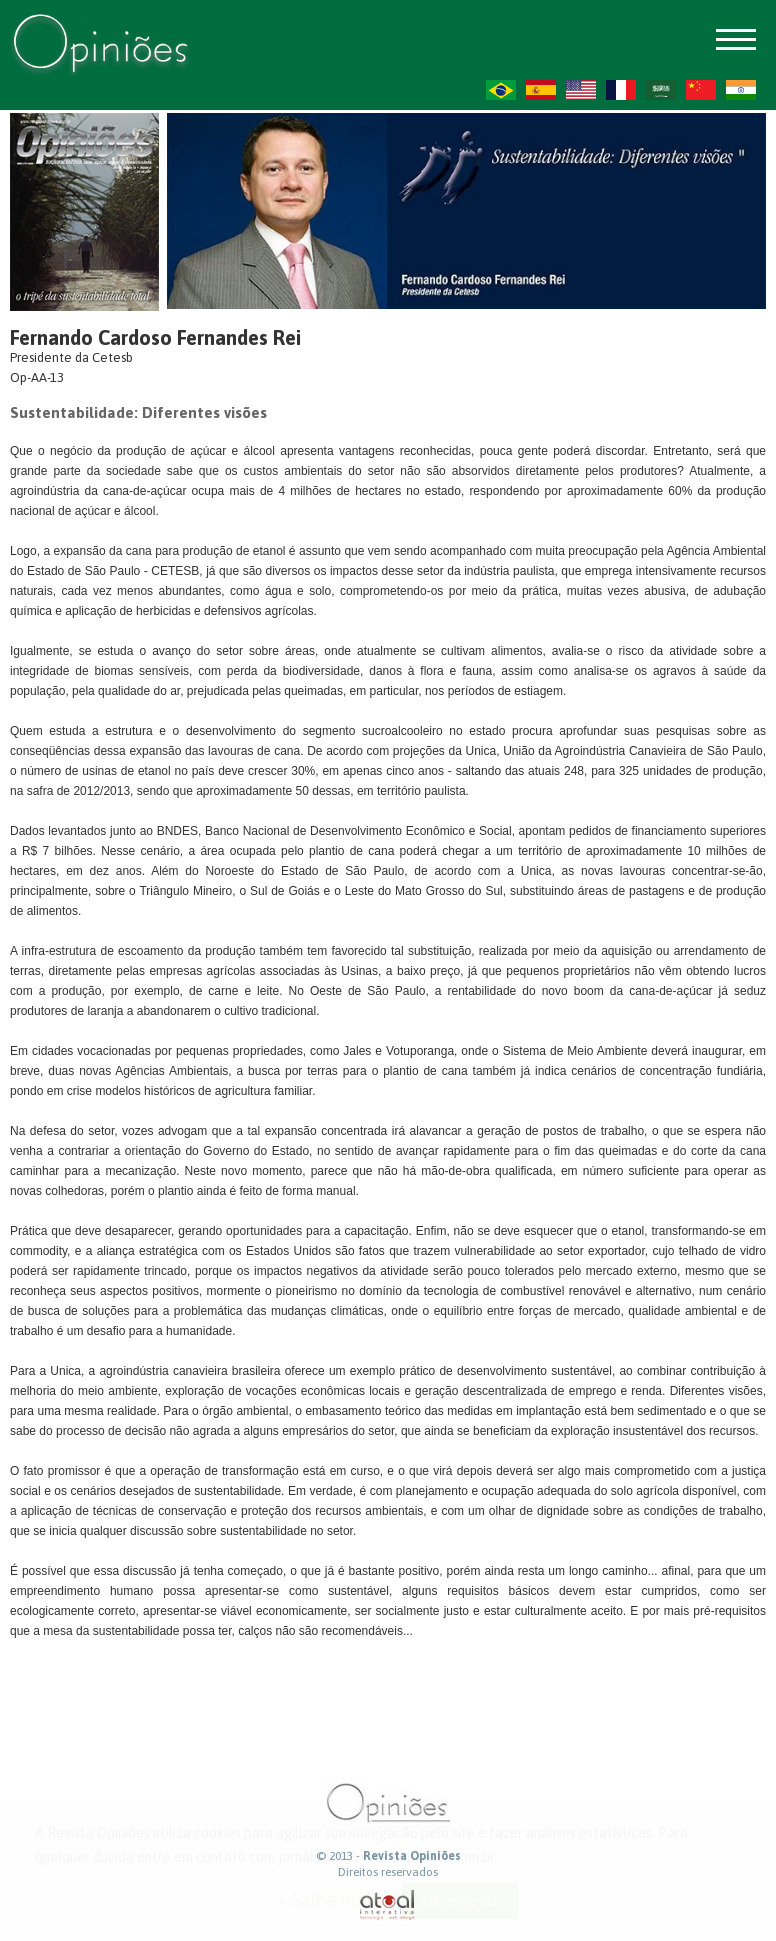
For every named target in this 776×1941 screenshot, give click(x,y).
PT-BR (501, 90)
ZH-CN (701, 90)
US (581, 90)
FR (621, 90)
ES (541, 90)
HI (741, 90)
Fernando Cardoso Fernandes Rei (155, 337)
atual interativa (388, 1905)
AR (661, 90)
